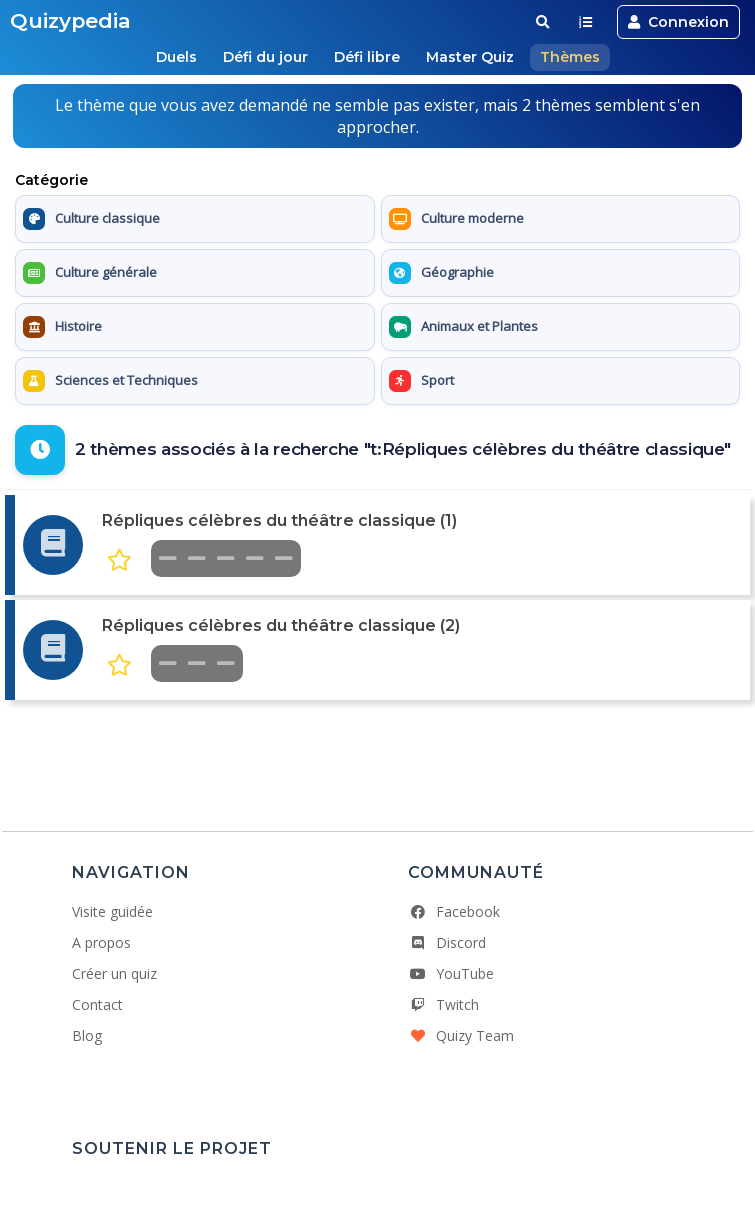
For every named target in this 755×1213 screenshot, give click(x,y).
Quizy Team (461, 1035)
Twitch (443, 1004)
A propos (101, 942)
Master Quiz (470, 57)
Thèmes (570, 57)
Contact (97, 1004)
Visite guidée (112, 911)
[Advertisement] (378, 755)
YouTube (451, 973)
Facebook (454, 911)
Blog (87, 1035)
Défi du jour (265, 57)
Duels (176, 57)
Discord (447, 942)
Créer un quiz (114, 973)
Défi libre (367, 57)
